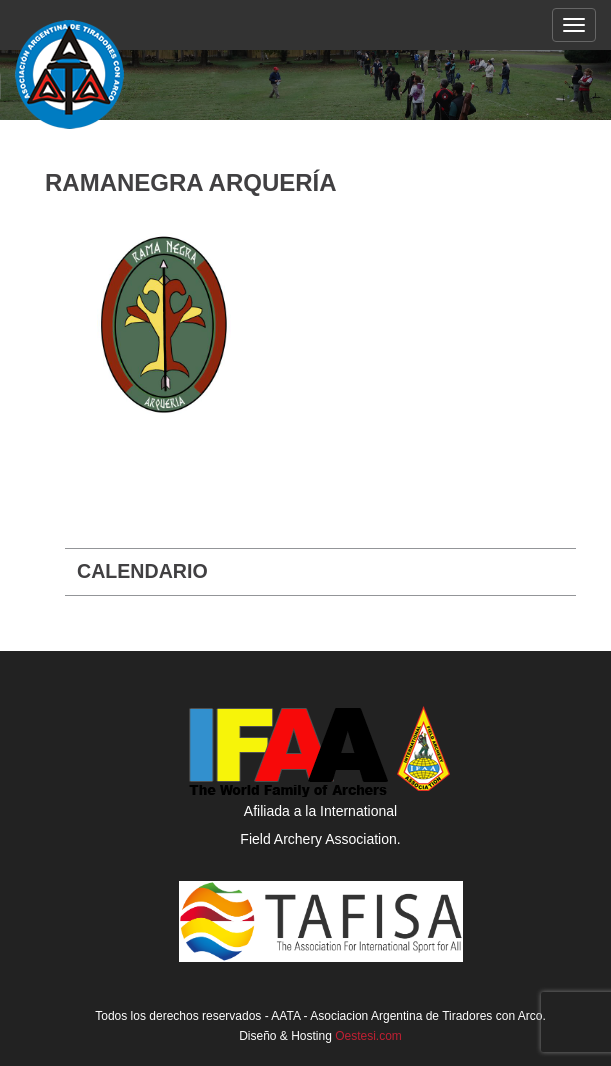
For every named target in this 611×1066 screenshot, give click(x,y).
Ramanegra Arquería (191, 182)
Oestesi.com (368, 1036)
